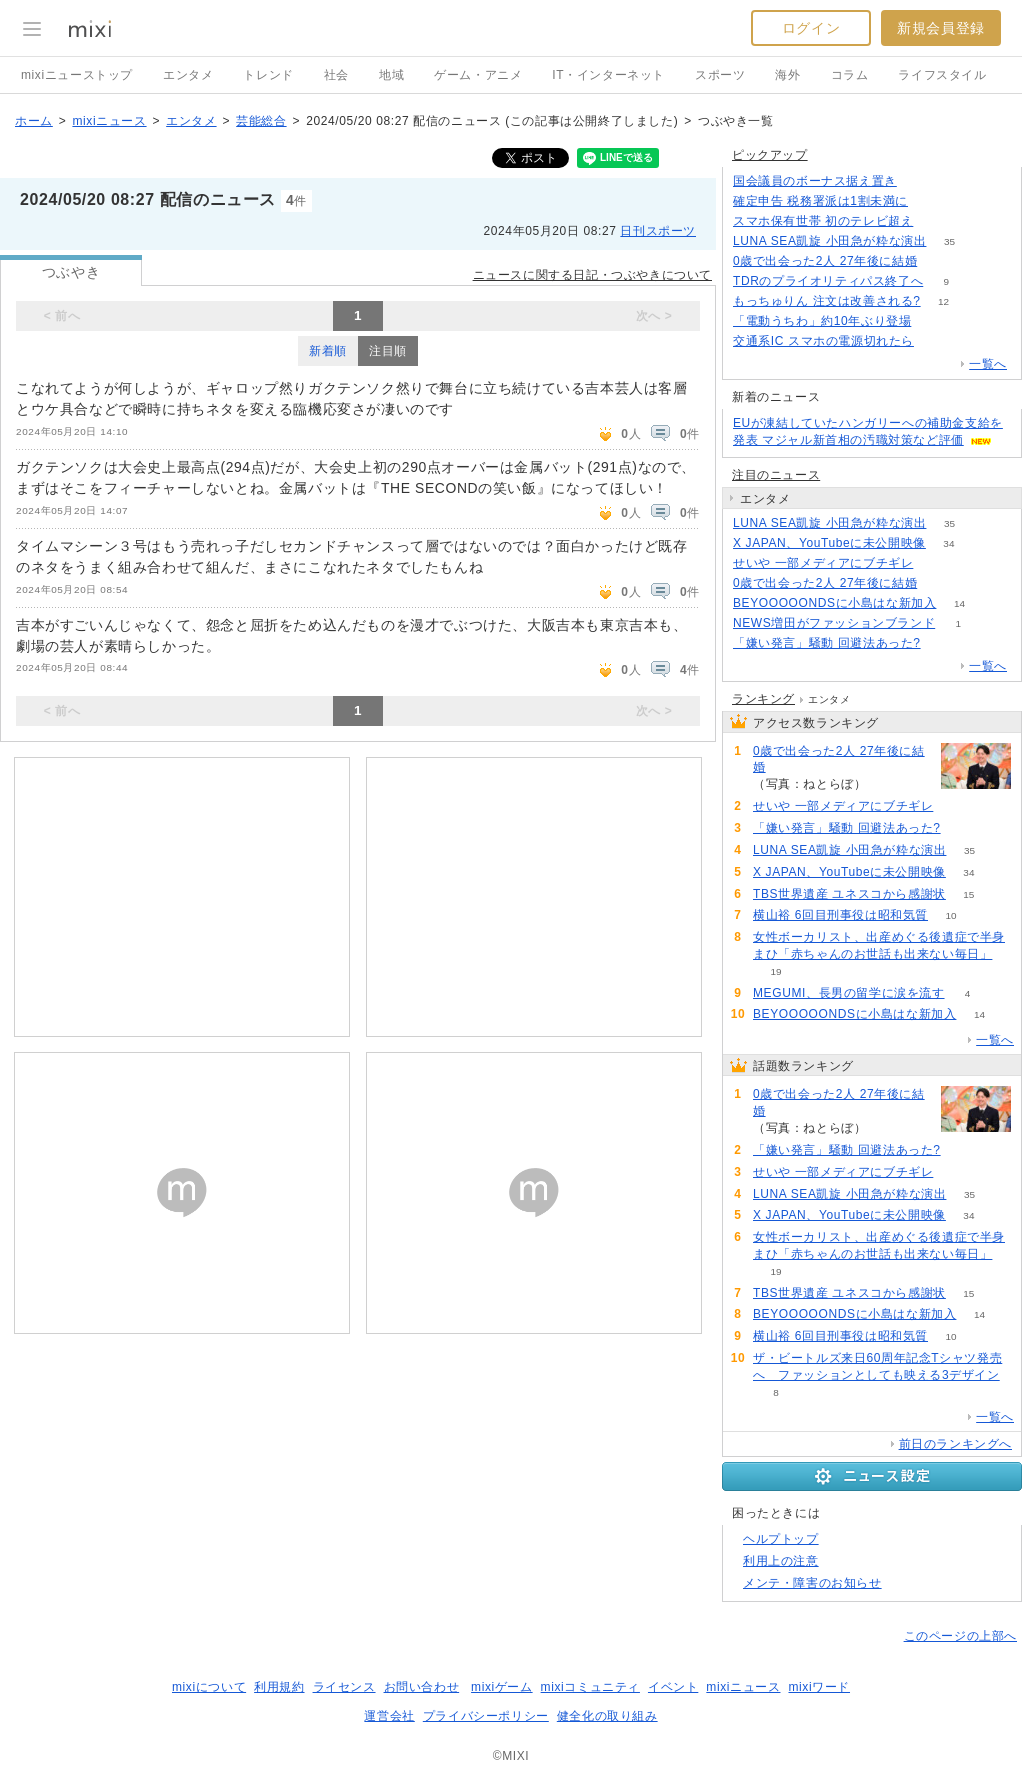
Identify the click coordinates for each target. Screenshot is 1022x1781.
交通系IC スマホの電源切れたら (823, 341)
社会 (336, 75)
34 (948, 543)
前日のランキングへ (955, 1444)
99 (936, 341)
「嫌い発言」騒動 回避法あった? (827, 643)
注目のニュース (776, 475)
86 (943, 643)
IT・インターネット (608, 75)
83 (936, 221)
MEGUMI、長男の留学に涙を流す (849, 993)
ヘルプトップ (781, 1539)
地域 (391, 75)
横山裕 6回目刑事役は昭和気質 (840, 915)
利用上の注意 (781, 1561)
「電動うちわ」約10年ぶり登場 (822, 321)
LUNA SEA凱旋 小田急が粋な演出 (829, 241)
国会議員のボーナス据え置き (815, 181)
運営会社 (389, 1716)
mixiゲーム (502, 1687)
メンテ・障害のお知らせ (812, 1583)
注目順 (388, 351)
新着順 (328, 351)
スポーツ (720, 75)
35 (949, 241)
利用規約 (279, 1687)
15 (968, 894)
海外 (787, 75)
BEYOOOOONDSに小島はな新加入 (834, 603)
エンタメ (188, 75)
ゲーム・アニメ (478, 75)
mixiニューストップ (77, 75)
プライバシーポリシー (486, 1716)
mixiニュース (109, 121)
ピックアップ (770, 155)
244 (920, 181)
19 (775, 971)
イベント (673, 1687)
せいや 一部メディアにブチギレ (823, 563)
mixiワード (819, 1687)
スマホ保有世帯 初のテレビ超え (823, 221)
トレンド (268, 75)
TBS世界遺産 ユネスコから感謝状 (849, 894)
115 (940, 583)
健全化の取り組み (607, 1716)
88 (934, 321)
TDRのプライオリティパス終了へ (828, 281)
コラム (850, 75)
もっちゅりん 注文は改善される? (827, 301)
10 (950, 915)
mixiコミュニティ (590, 1687)
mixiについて (209, 1687)
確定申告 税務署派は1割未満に (820, 201)
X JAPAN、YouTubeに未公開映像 (829, 543)
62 (936, 563)
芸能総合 (261, 121)
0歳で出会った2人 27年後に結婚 (825, 261)
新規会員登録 (941, 28)
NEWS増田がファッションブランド (834, 623)
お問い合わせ (422, 1687)
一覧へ (988, 364)
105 (931, 201)
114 (940, 261)
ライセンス (344, 1687)
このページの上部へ (960, 1636)
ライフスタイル (942, 75)
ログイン (811, 28)
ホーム (34, 121)
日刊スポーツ (658, 231)
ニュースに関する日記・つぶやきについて (592, 275)
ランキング (763, 699)
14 (959, 603)
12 (943, 301)
